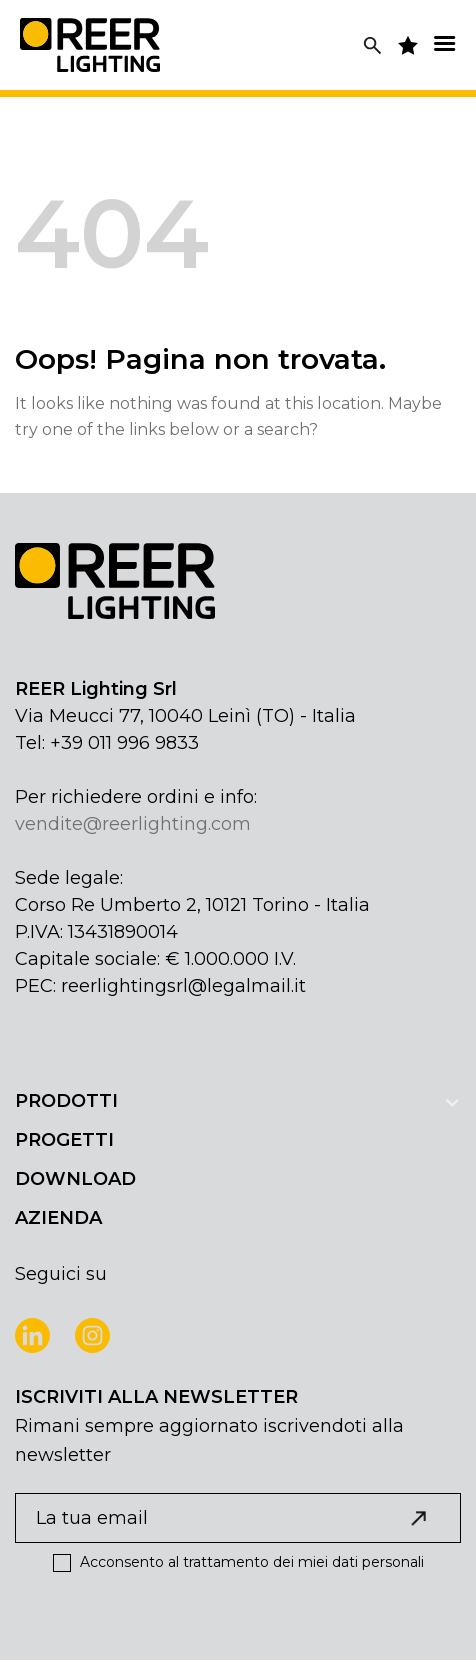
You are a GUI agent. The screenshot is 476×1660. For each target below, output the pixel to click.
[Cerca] (372, 45)
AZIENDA (58, 1218)
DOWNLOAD (75, 1179)
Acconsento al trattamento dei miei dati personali (238, 1562)
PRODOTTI (66, 1101)
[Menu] (444, 43)
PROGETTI (64, 1140)
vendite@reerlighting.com (133, 824)
